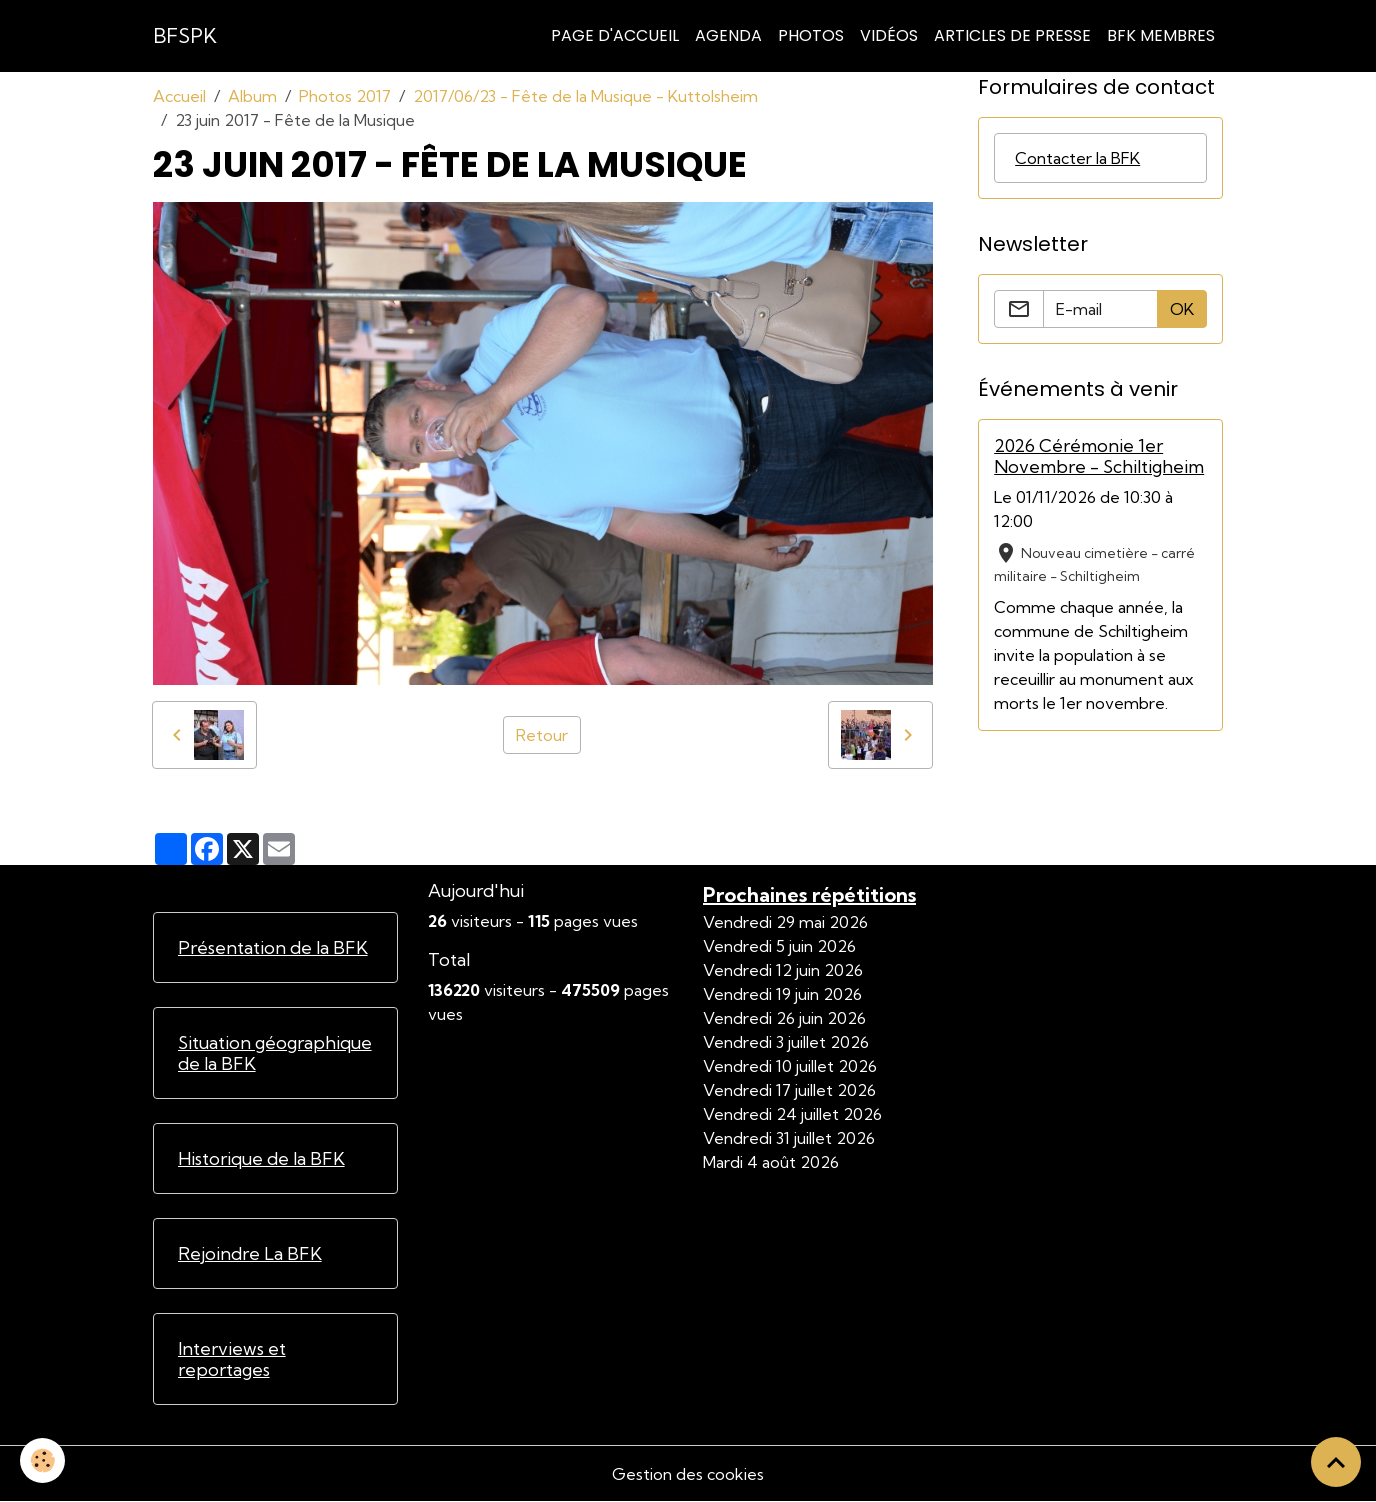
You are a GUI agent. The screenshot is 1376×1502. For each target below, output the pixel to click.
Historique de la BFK (261, 1158)
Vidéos (889, 35)
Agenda (728, 35)
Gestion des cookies (688, 1474)
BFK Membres (1161, 35)
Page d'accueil (615, 35)
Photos (811, 35)
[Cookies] (42, 1460)
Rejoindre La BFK (250, 1253)
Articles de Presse (1012, 35)
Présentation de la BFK (273, 947)
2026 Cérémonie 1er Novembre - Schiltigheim (1099, 456)
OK (1182, 309)
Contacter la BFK (1077, 158)
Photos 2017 (345, 96)
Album (252, 96)
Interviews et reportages (232, 1359)
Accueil (179, 96)
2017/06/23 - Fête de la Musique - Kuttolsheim (585, 96)
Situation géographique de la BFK (275, 1053)
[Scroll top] (1336, 1462)
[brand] (185, 36)
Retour (542, 735)
